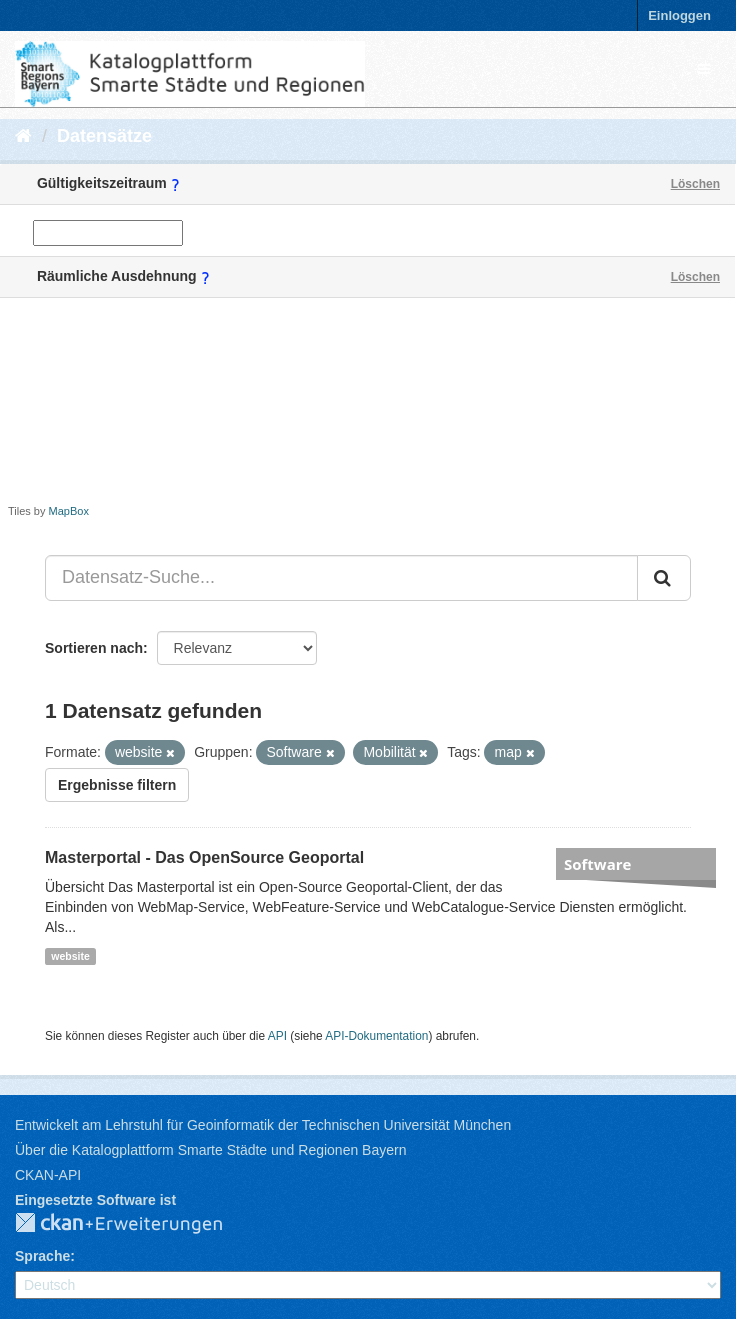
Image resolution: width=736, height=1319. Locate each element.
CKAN (135, 1224)
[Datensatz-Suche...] (341, 578)
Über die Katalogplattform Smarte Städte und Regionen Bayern (210, 1150)
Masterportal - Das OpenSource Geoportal (204, 857)
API (277, 1036)
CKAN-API (48, 1175)
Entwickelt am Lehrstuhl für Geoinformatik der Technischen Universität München (263, 1125)
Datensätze (104, 136)
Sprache (42, 1256)
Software (597, 864)
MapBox (69, 511)
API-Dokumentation (376, 1036)
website (70, 956)
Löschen (695, 184)
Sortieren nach (94, 648)
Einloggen (679, 15)
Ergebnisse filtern (117, 785)
